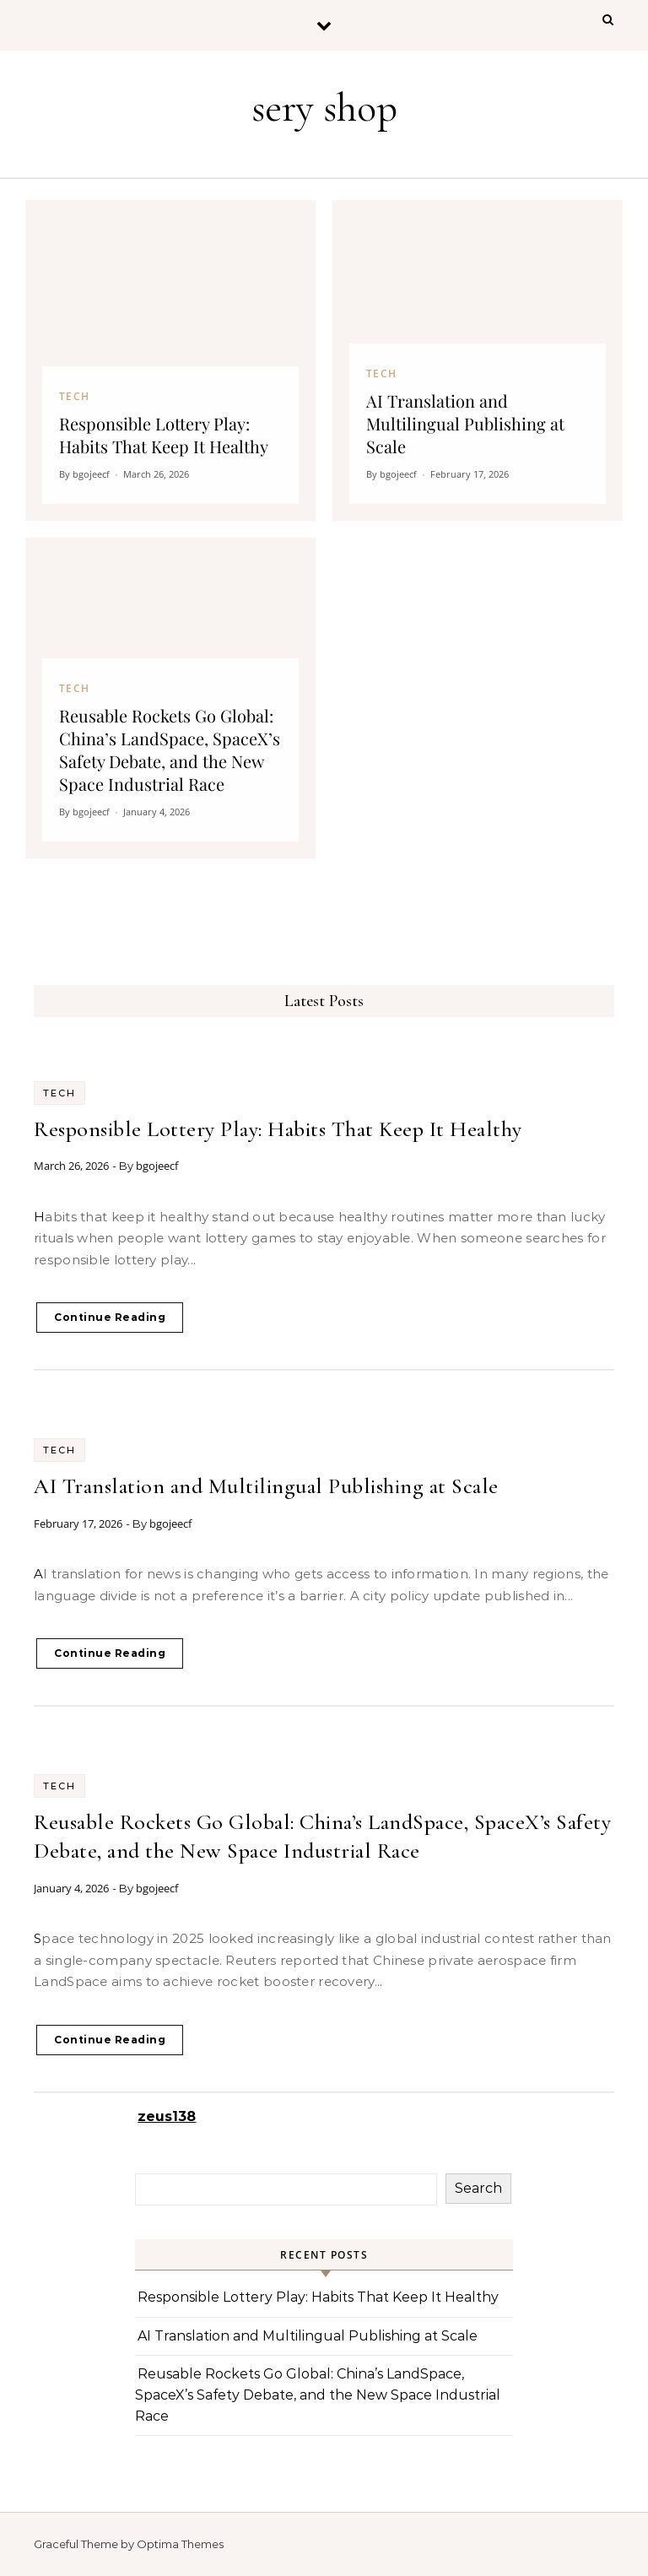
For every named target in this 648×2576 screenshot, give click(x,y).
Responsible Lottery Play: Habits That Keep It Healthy (278, 1129)
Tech (59, 1093)
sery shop (324, 108)
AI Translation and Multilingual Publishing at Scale (266, 1486)
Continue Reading (109, 1317)
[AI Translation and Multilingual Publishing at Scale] (477, 360)
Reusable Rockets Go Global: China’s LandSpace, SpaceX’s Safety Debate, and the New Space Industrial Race (317, 2394)
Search (478, 2188)
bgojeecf (157, 1165)
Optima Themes (180, 2544)
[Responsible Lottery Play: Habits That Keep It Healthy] (170, 360)
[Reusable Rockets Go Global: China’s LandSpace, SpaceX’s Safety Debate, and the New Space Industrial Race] (170, 698)
